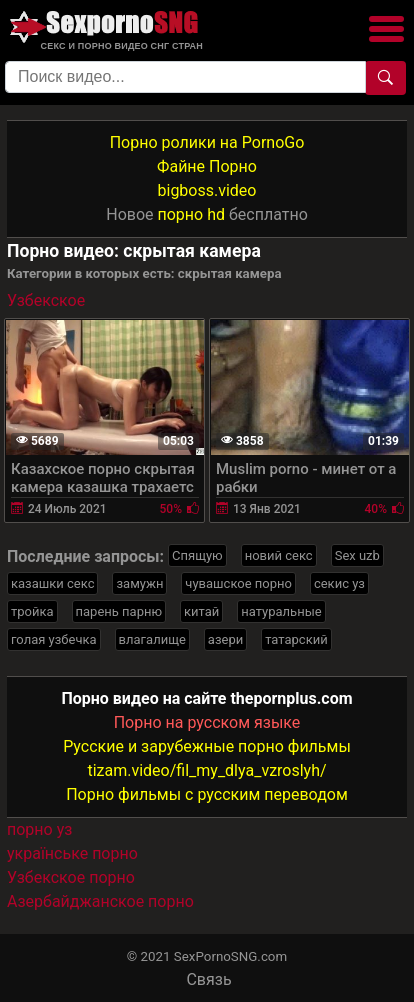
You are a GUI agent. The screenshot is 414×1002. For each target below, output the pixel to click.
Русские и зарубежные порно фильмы (207, 746)
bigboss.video (207, 190)
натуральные (281, 611)
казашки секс (52, 583)
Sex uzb (357, 555)
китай (201, 611)
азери (225, 639)
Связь (208, 979)
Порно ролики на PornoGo (207, 142)
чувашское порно (238, 583)
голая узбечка (54, 639)
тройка (32, 611)
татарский (296, 639)
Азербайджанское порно (100, 901)
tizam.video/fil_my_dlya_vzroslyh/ (206, 770)
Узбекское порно (71, 877)
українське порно (72, 853)
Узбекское (46, 300)
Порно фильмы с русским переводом (207, 794)
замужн (139, 583)
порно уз (39, 829)
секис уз (339, 583)
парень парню (119, 611)
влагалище (152, 639)
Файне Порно (207, 166)
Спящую (197, 555)
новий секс (279, 555)
